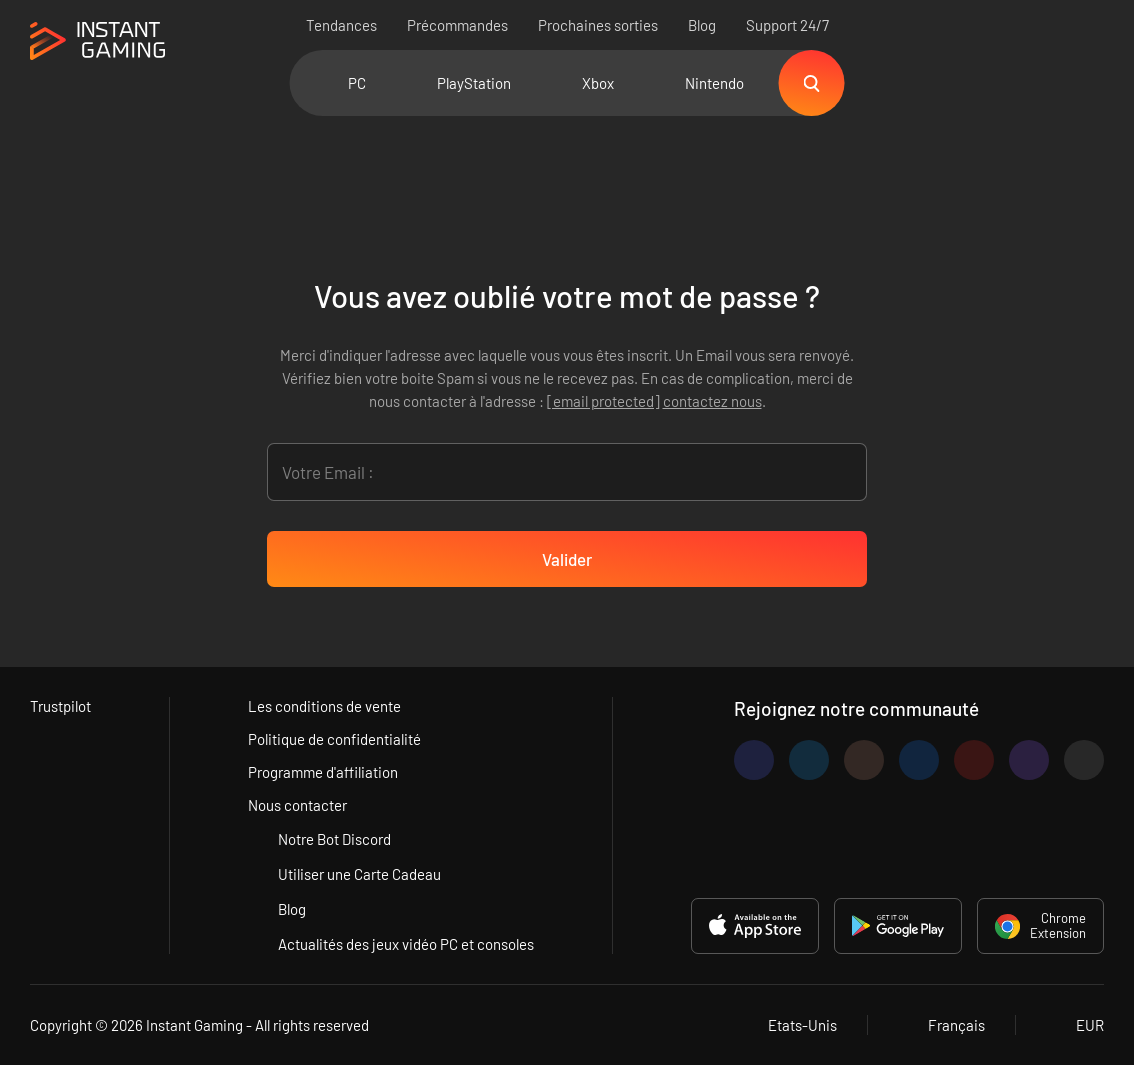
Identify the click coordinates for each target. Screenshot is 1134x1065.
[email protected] (603, 401)
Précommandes (457, 25)
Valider (567, 559)
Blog (702, 25)
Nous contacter (297, 805)
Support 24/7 (787, 25)
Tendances (341, 25)
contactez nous (712, 401)
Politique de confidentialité (334, 739)
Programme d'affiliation (323, 772)
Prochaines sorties (598, 25)
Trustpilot (60, 706)
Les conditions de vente (324, 706)
